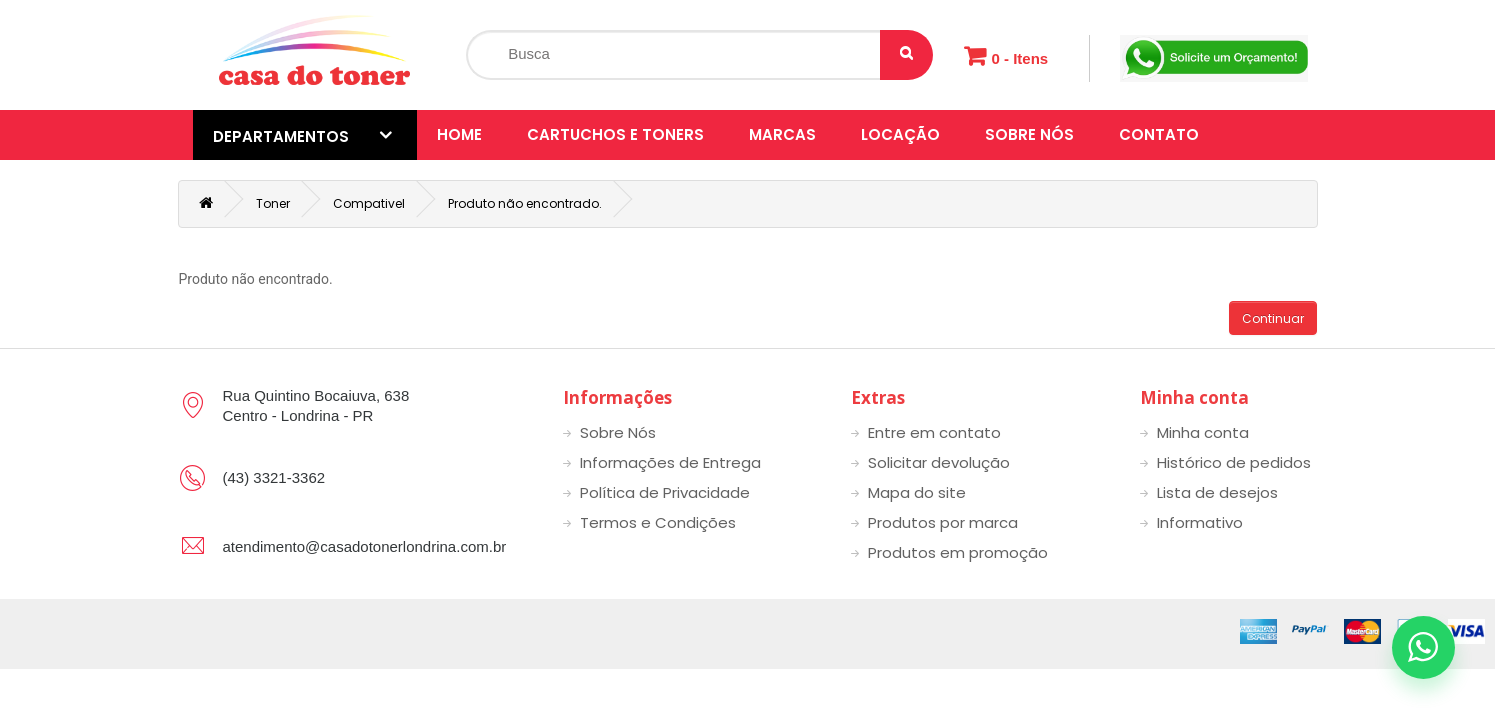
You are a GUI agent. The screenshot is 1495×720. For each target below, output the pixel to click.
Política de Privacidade (665, 492)
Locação (900, 134)
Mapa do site (917, 492)
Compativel (369, 203)
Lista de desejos (1217, 492)
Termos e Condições (658, 522)
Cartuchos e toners (615, 134)
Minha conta (1203, 432)
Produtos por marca (943, 522)
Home (459, 134)
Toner (273, 203)
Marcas (782, 134)
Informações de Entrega (670, 462)
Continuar (1273, 318)
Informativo (1200, 522)
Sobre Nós (1029, 134)
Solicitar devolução (939, 462)
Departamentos (302, 136)
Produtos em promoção (958, 552)
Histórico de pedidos (1234, 462)
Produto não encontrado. (525, 203)
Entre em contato (934, 432)
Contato (1159, 134)
